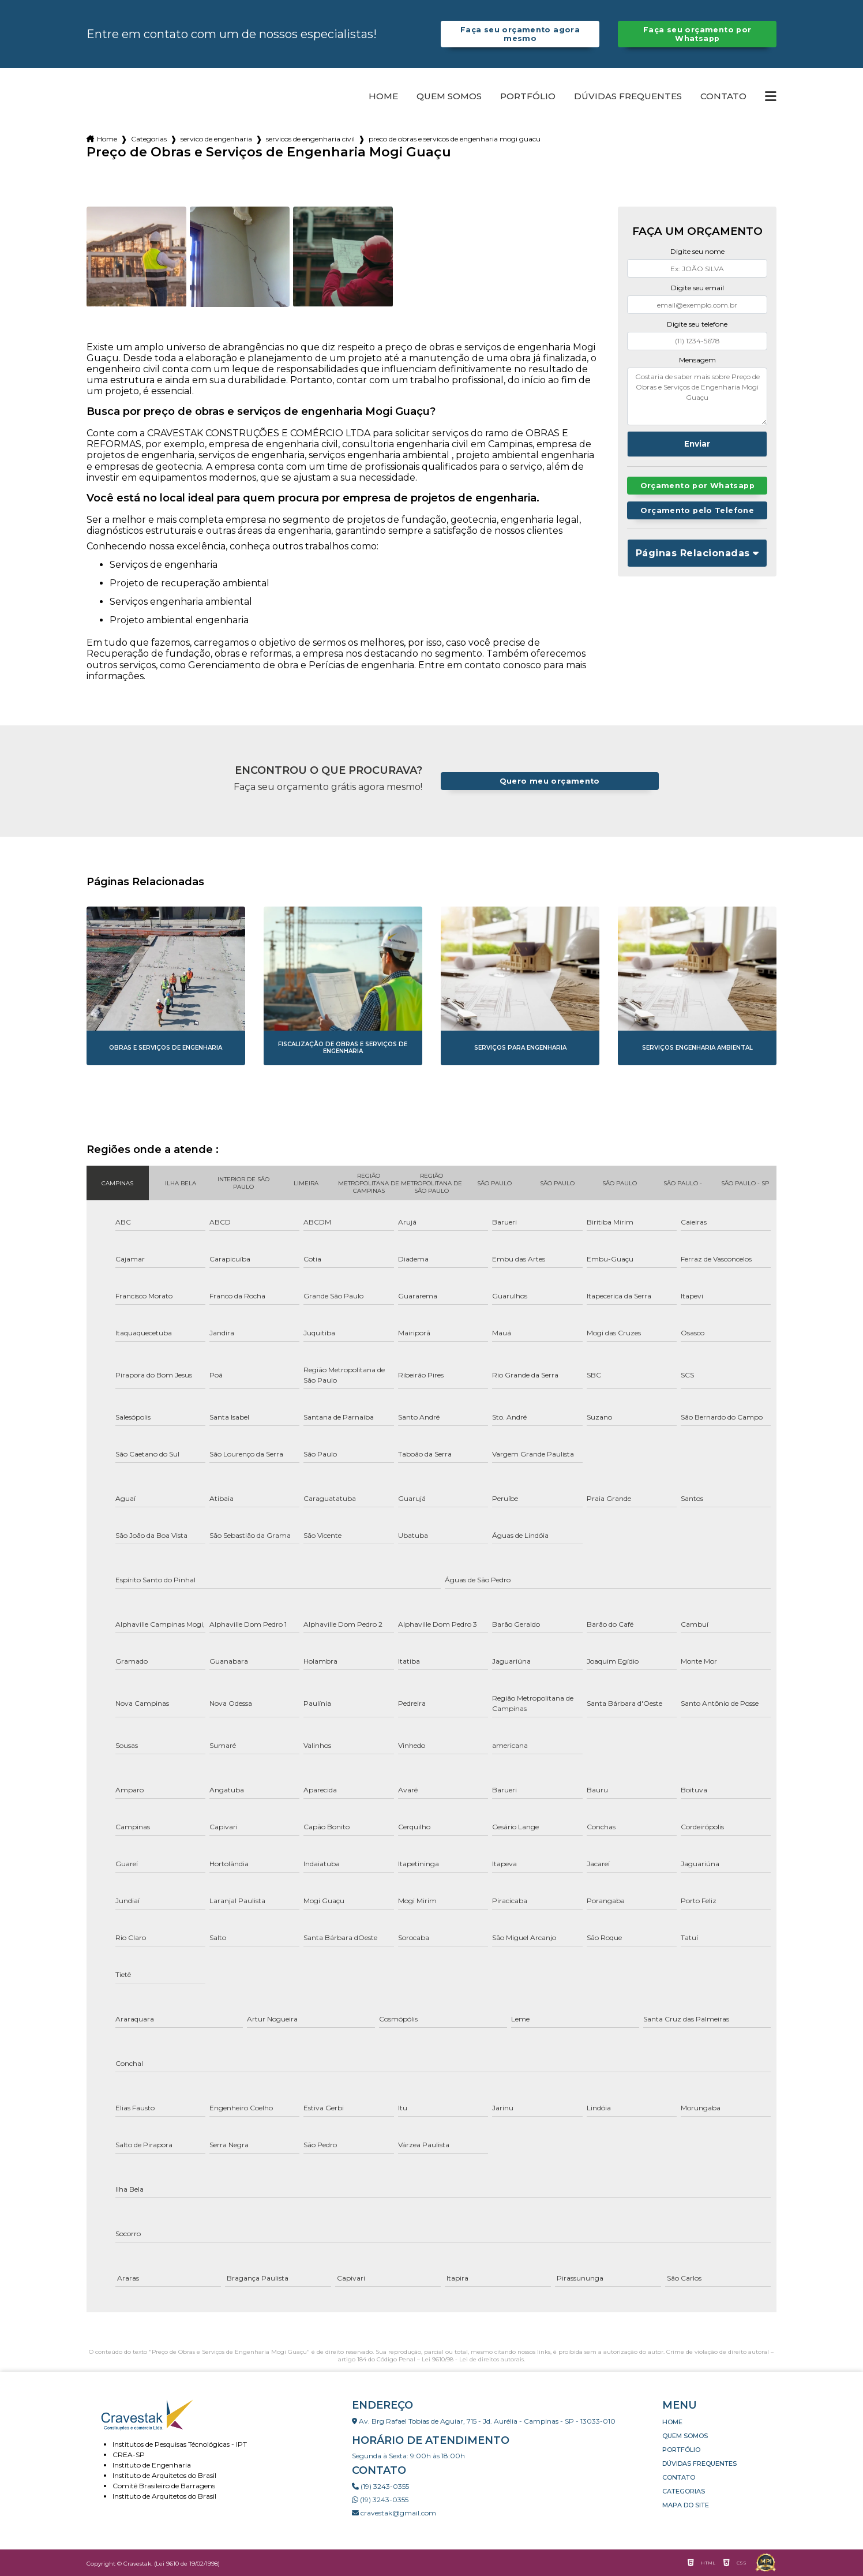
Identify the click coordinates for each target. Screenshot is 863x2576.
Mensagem (697, 359)
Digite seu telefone (697, 324)
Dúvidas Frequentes (628, 96)
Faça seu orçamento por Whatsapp (697, 34)
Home (383, 96)
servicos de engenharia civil (310, 138)
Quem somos (449, 96)
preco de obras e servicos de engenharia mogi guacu (455, 138)
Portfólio (528, 96)
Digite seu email (697, 287)
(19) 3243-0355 (380, 2486)
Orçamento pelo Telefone (697, 510)
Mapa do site (685, 2505)
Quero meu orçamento (550, 781)
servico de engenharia (216, 138)
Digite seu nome (697, 251)
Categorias (149, 138)
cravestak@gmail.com (394, 2512)
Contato (723, 96)
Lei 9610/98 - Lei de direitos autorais (473, 2359)
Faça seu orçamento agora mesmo (520, 34)
